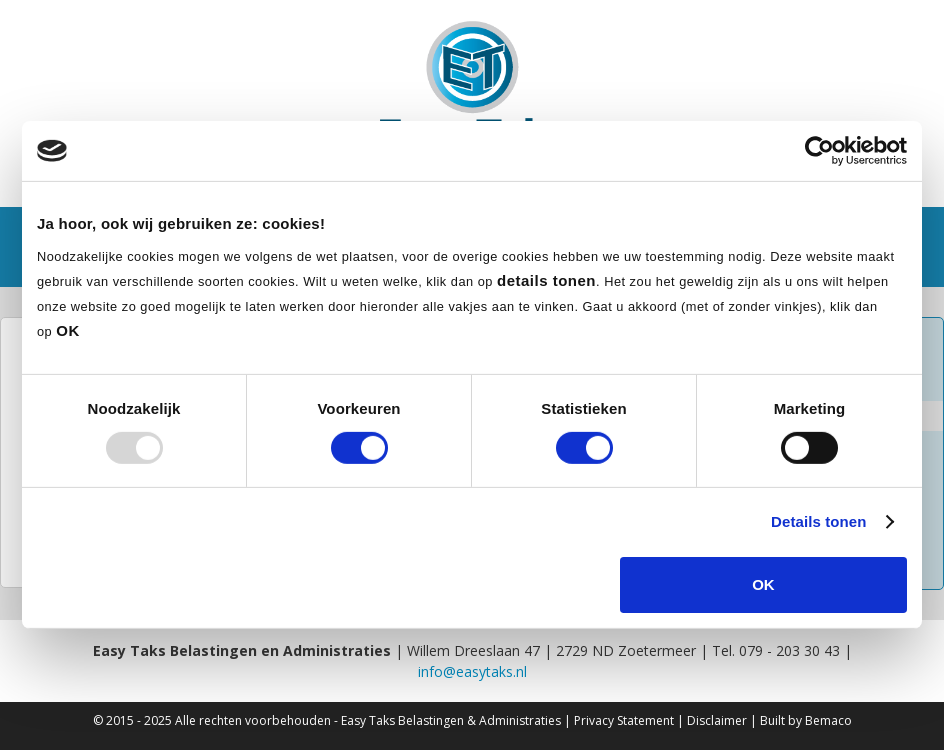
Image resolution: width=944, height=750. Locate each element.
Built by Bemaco (806, 720)
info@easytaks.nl (472, 671)
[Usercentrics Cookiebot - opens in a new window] (819, 151)
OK (763, 584)
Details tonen (818, 521)
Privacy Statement (624, 720)
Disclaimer (717, 720)
